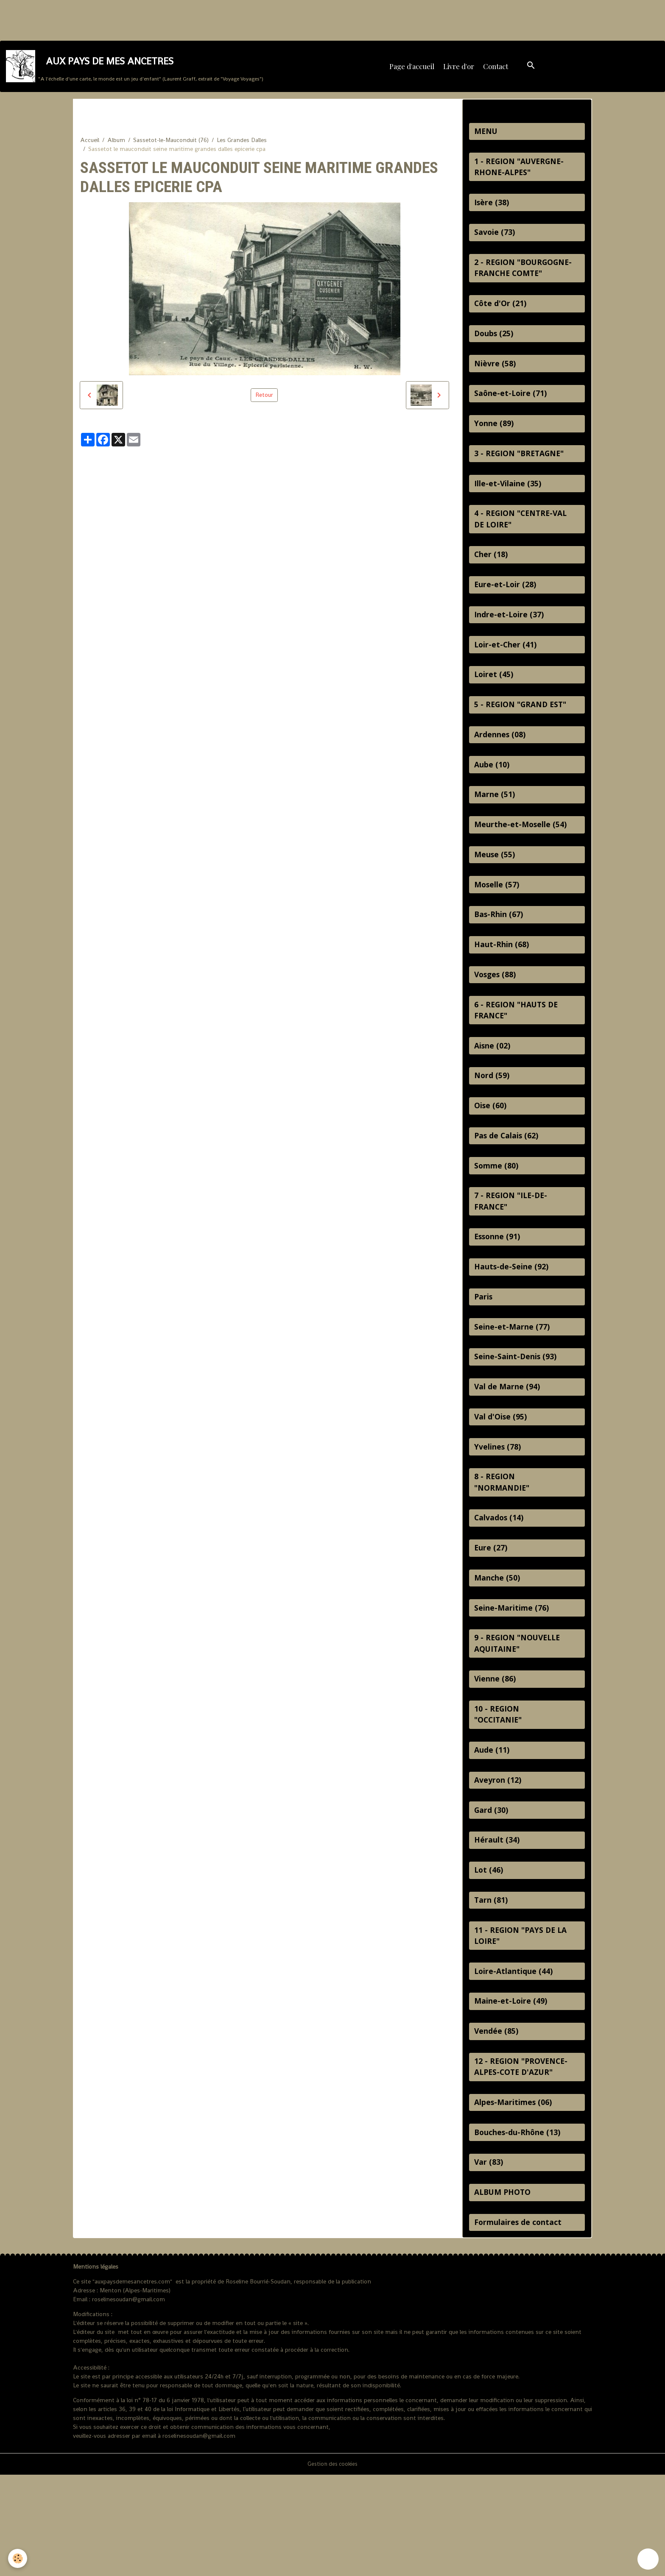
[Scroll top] (648, 2559)
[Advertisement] (154, 19)
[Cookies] (18, 2558)
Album (116, 147)
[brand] (135, 70)
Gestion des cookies (332, 2565)
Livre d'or (459, 70)
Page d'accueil (412, 70)
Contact (496, 70)
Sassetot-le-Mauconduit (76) (171, 147)
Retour (264, 403)
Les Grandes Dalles (242, 147)
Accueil (89, 147)
